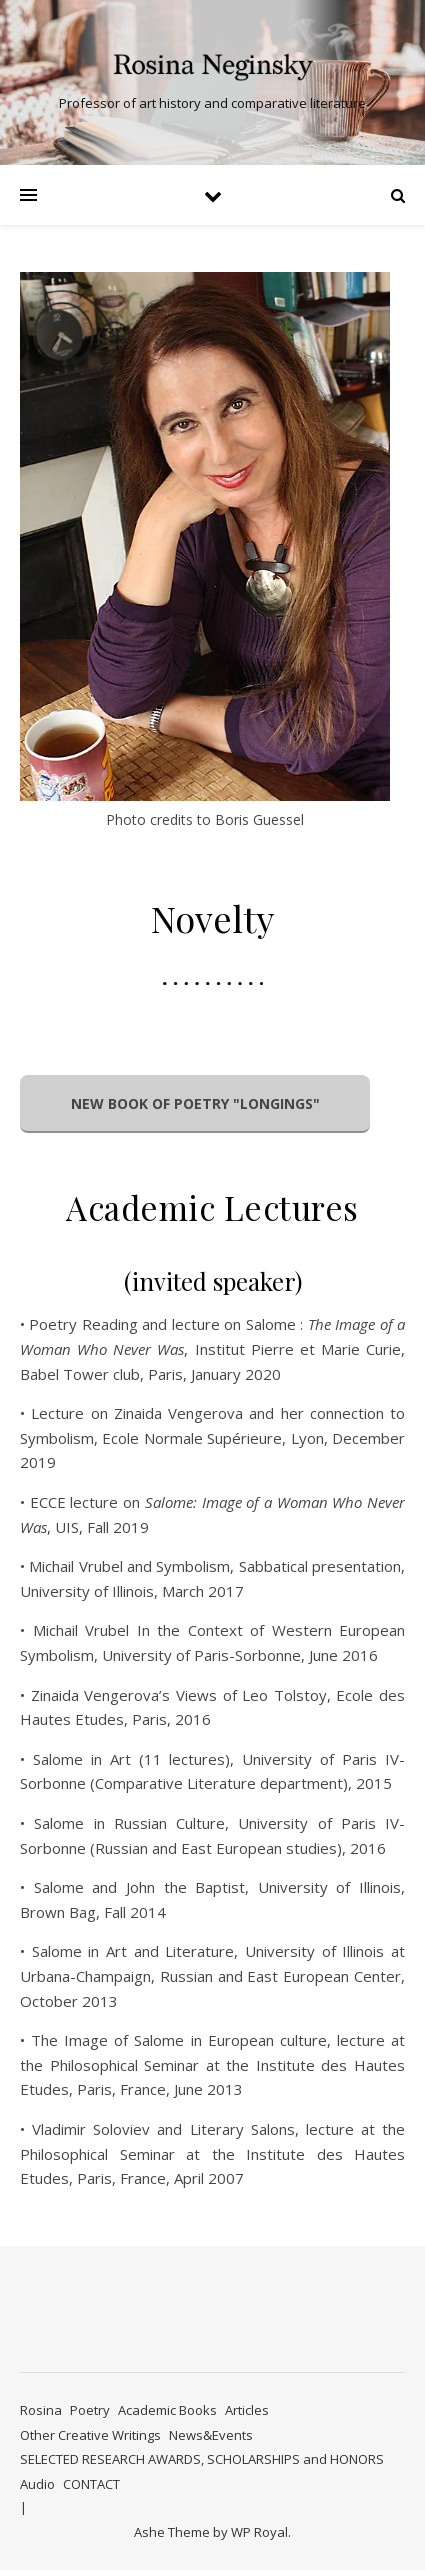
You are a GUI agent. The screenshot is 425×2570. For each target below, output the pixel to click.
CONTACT (91, 2484)
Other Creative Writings (90, 2435)
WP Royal (259, 2532)
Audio (37, 2484)
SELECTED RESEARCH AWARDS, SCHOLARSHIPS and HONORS (202, 2459)
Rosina (41, 2410)
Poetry (90, 2410)
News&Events (211, 2435)
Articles (247, 2410)
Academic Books (167, 2410)
